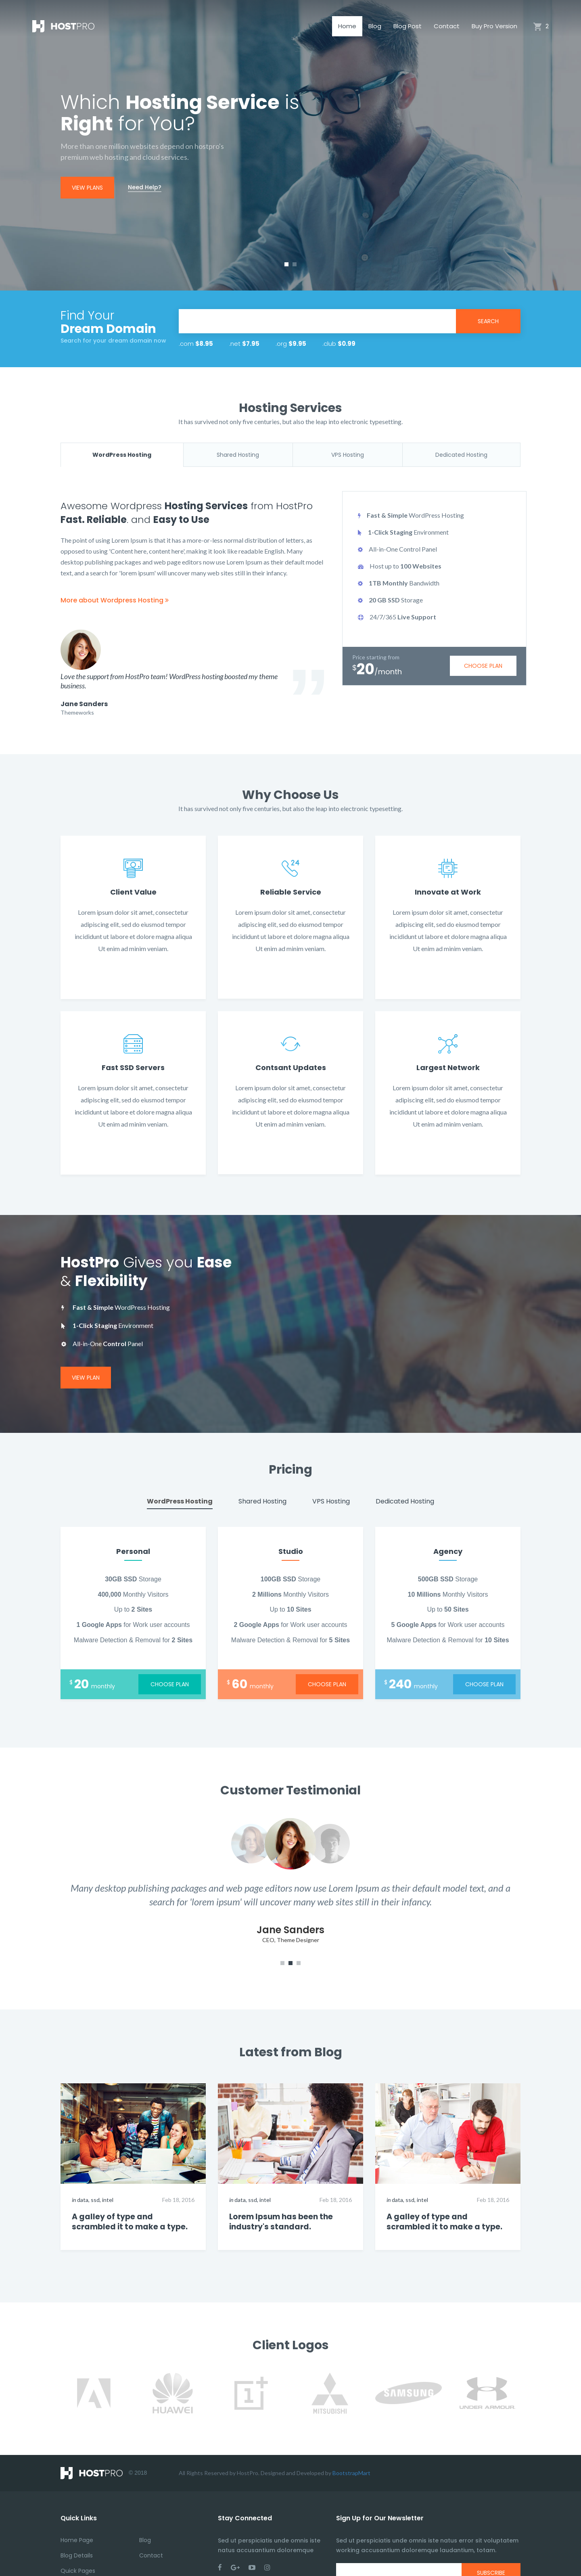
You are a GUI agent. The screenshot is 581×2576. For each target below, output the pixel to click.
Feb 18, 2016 (178, 2169)
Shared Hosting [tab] (238, 455)
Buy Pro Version (494, 26)
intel (107, 2169)
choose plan (483, 666)
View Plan (86, 1347)
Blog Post (407, 26)
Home (347, 26)
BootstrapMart (351, 2443)
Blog (374, 26)
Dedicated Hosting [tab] (461, 455)
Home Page (77, 2510)
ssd (95, 2169)
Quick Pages (78, 2541)
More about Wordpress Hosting (115, 600)
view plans (87, 188)
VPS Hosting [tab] (347, 455)
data (82, 2169)
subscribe (491, 2543)
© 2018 (104, 2443)
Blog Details (77, 2526)
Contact (447, 26)
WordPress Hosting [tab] (121, 455)
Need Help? (144, 187)
